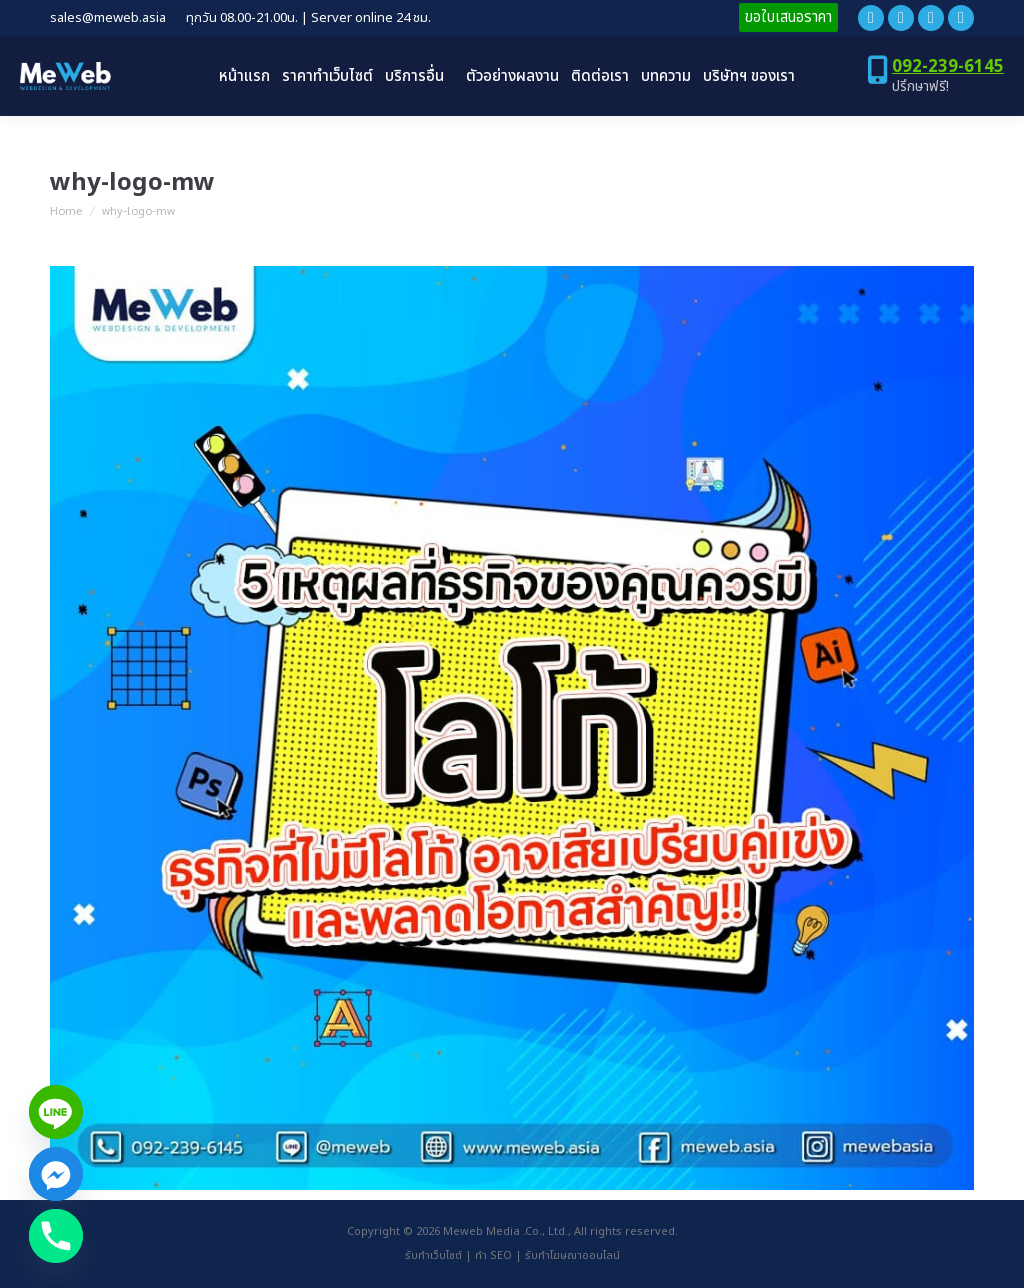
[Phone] (56, 1236)
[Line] (56, 1112)
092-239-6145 (948, 67)
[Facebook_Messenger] (56, 1174)
